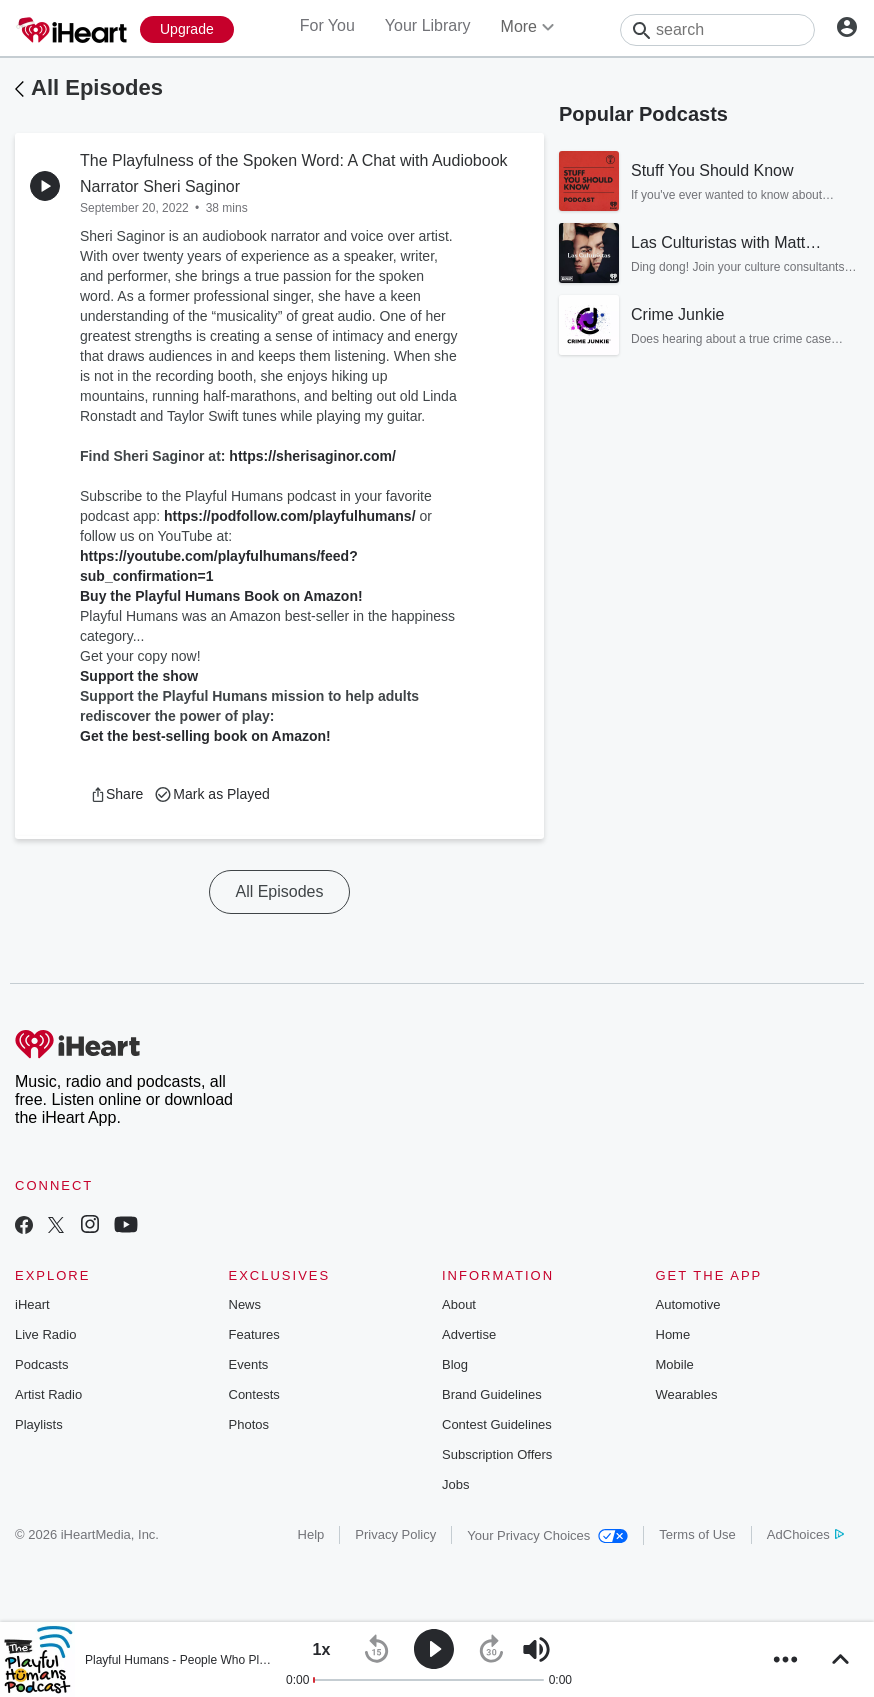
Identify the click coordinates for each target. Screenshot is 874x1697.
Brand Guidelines (492, 1394)
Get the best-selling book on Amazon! (205, 736)
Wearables (687, 1394)
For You (327, 25)
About (459, 1304)
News (245, 1304)
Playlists (39, 1424)
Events (249, 1364)
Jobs (455, 1484)
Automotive (688, 1304)
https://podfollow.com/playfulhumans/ (289, 516)
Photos (249, 1424)
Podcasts (41, 1364)
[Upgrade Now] (187, 29)
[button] (116, 794)
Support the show (139, 676)
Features (254, 1334)
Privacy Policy (395, 1534)
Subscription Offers (497, 1454)
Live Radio (45, 1334)
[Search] (717, 30)
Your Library (428, 25)
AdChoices (805, 1534)
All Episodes (97, 87)
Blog (455, 1364)
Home (673, 1334)
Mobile (675, 1364)
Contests (254, 1394)
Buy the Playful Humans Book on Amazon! (221, 596)
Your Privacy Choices (547, 1535)
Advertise (469, 1334)
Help (311, 1534)
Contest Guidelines (497, 1424)
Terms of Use (697, 1534)
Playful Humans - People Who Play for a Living (209, 1660)
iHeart (32, 1304)
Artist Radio (48, 1394)
